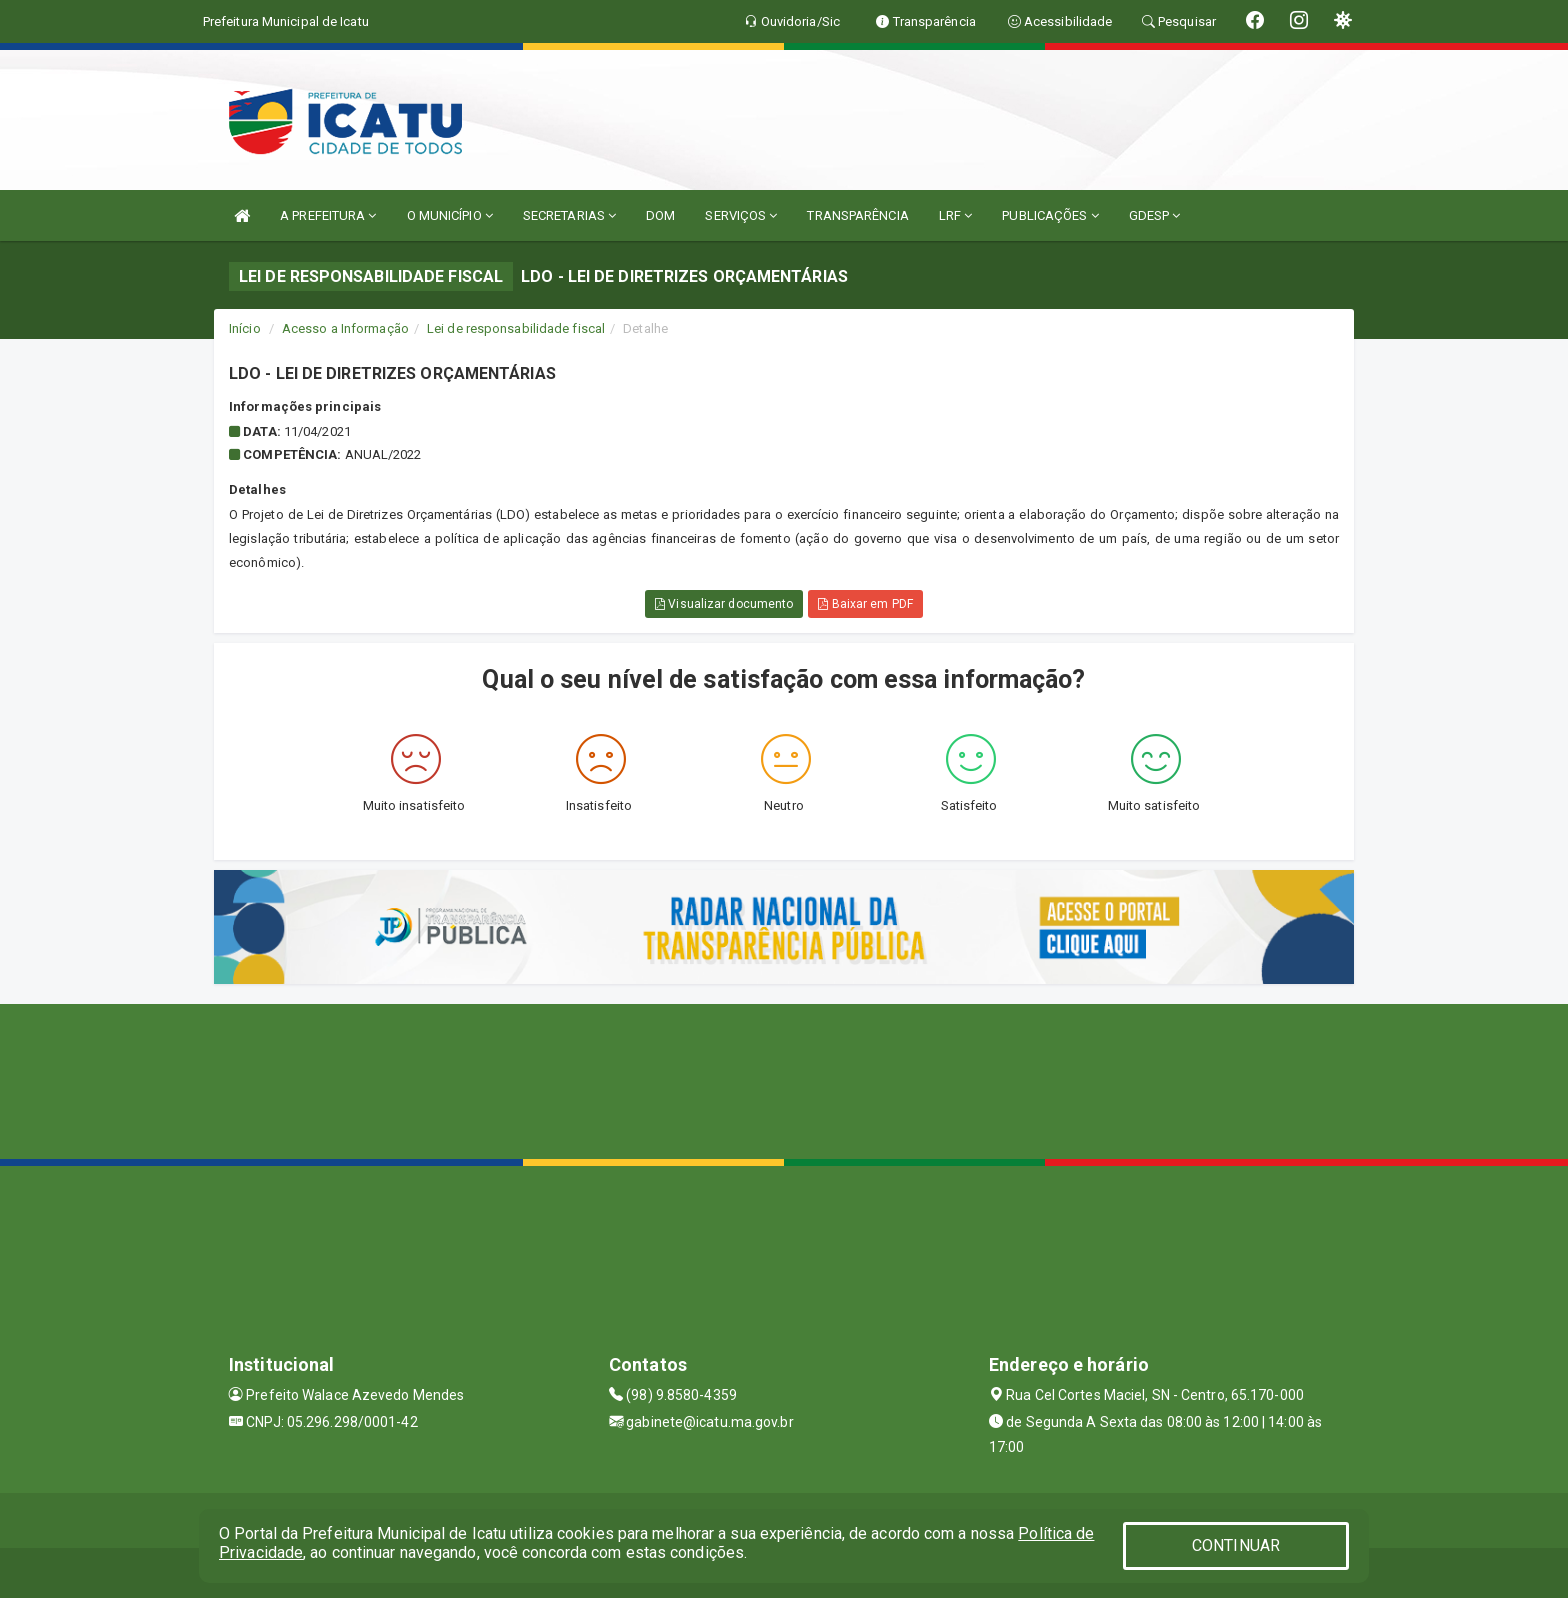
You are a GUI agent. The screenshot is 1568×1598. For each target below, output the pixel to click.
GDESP (1155, 215)
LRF (956, 215)
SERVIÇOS (741, 215)
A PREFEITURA (328, 215)
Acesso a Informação (345, 328)
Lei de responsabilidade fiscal (516, 328)
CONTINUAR (1236, 1545)
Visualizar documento (724, 604)
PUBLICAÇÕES (1050, 215)
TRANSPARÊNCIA (857, 215)
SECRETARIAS (569, 215)
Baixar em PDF (865, 604)
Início (245, 328)
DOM (660, 215)
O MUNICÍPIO (450, 215)
